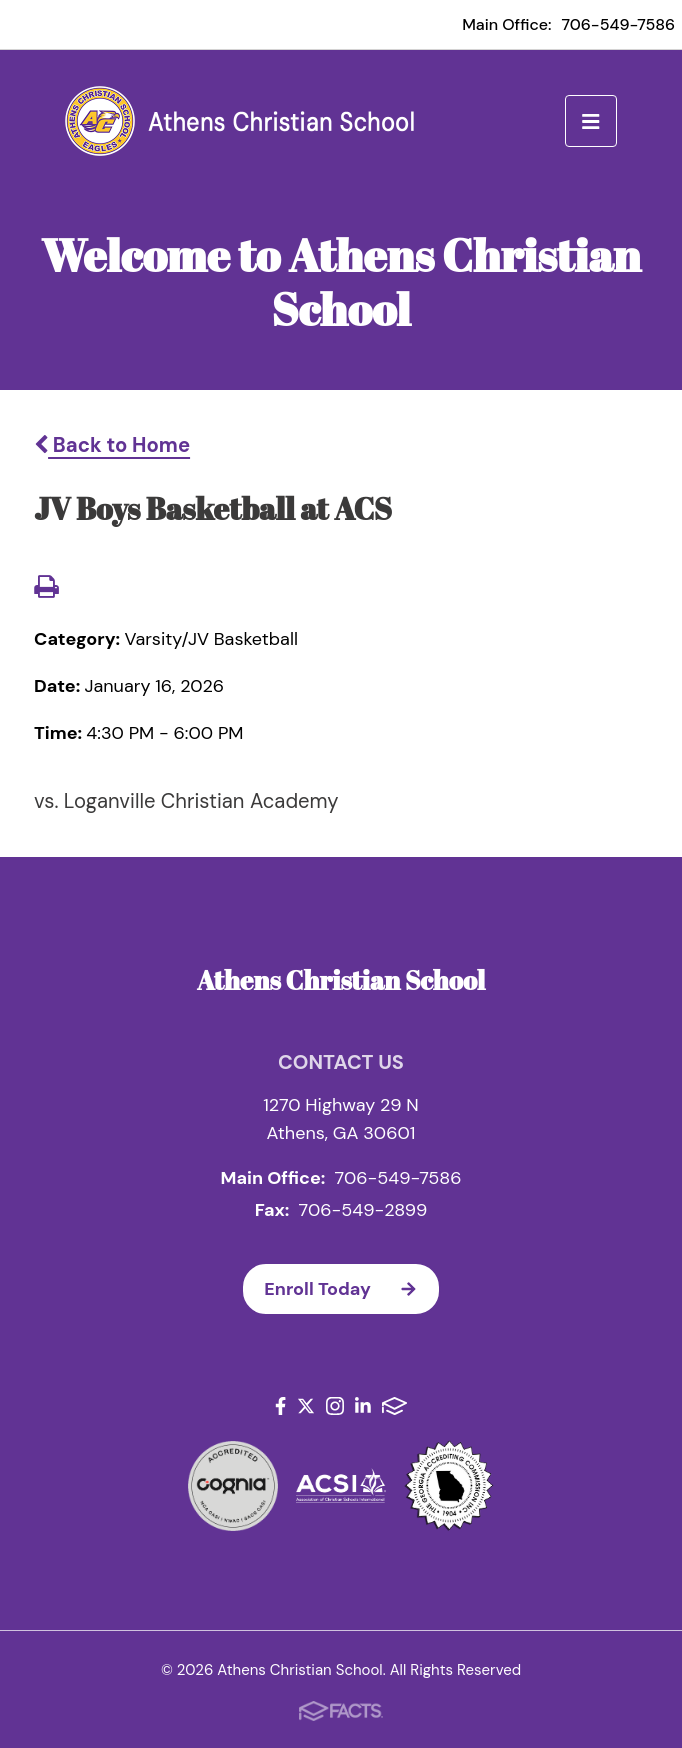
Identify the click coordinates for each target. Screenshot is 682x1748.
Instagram (335, 1406)
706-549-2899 (363, 1210)
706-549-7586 (618, 24)
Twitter (306, 1406)
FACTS (394, 1406)
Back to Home (112, 445)
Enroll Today (351, 1289)
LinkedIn (363, 1406)
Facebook (280, 1406)
